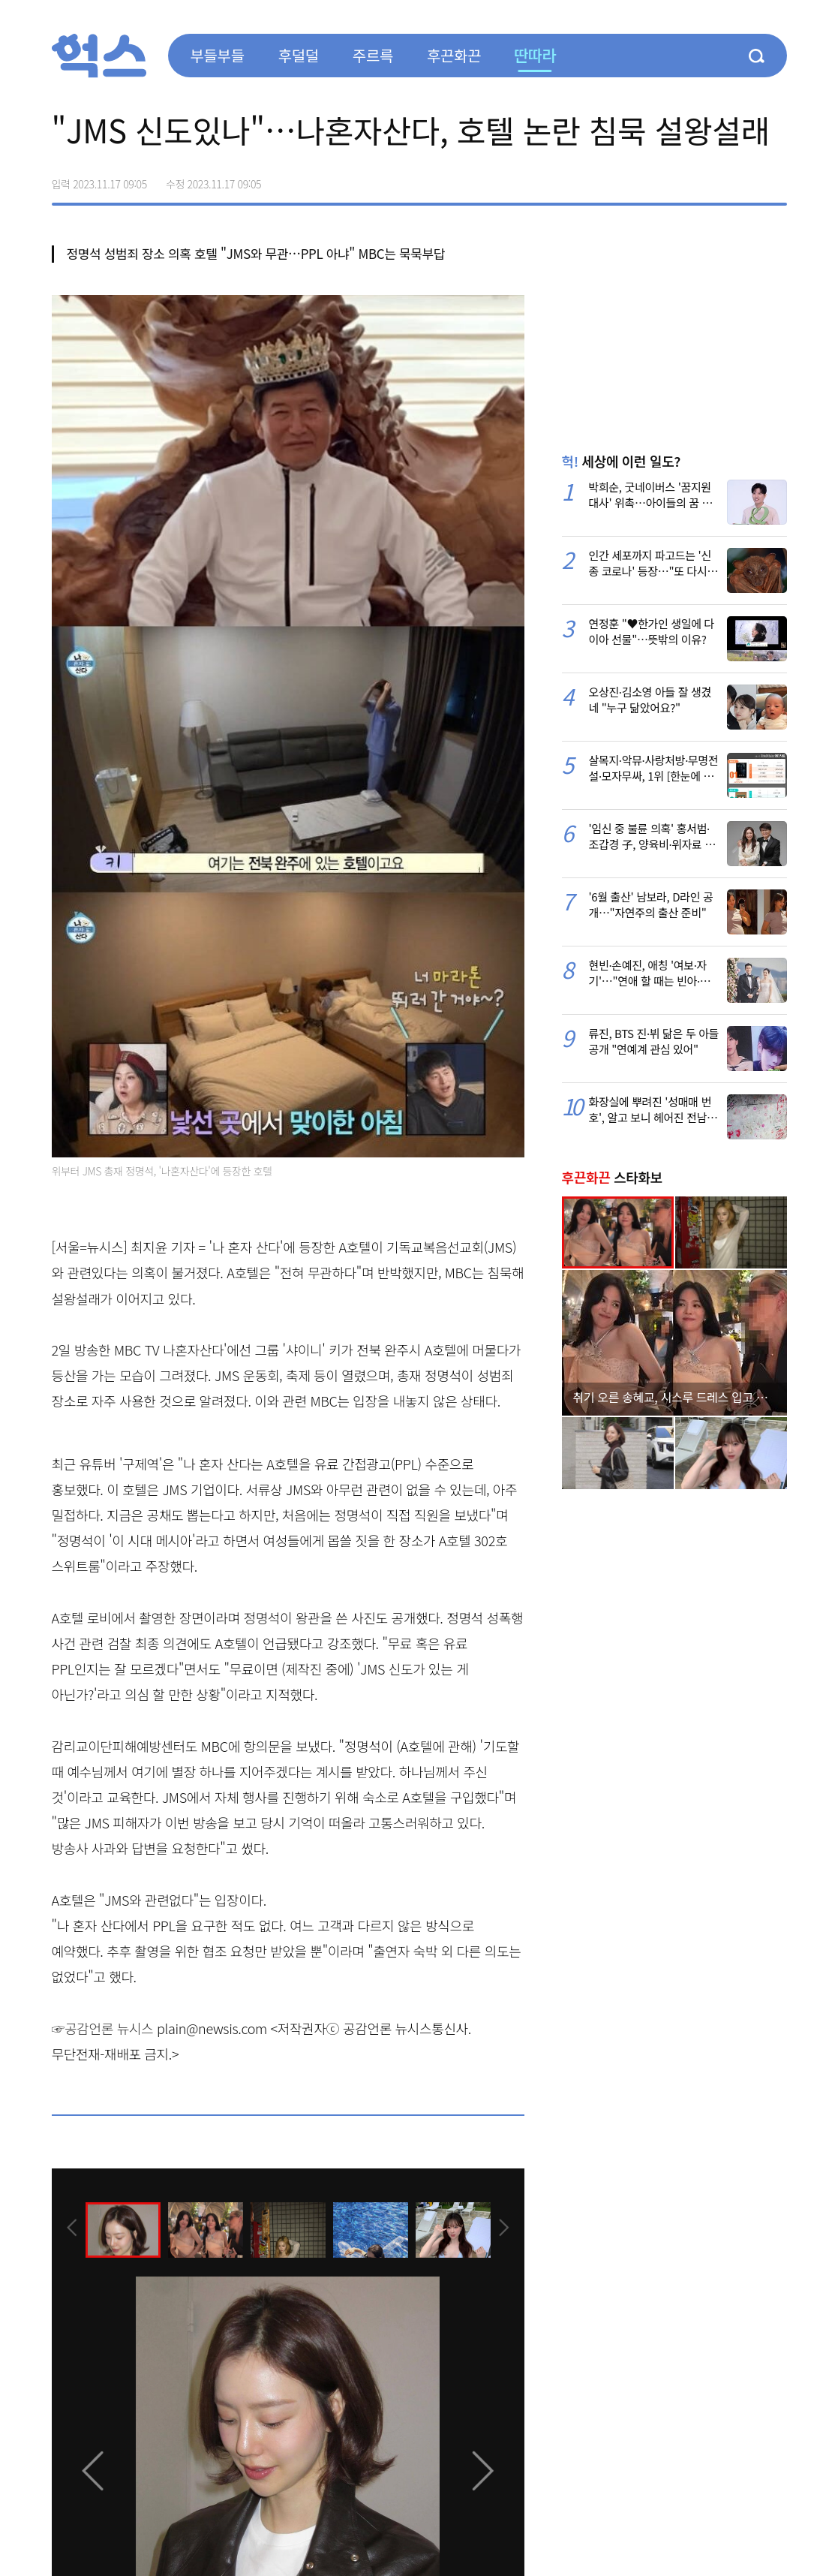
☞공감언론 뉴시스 (103, 2028)
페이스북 (680, 179)
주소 (775, 179)
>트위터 (712, 179)
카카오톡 (743, 179)
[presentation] (72, 2229)
